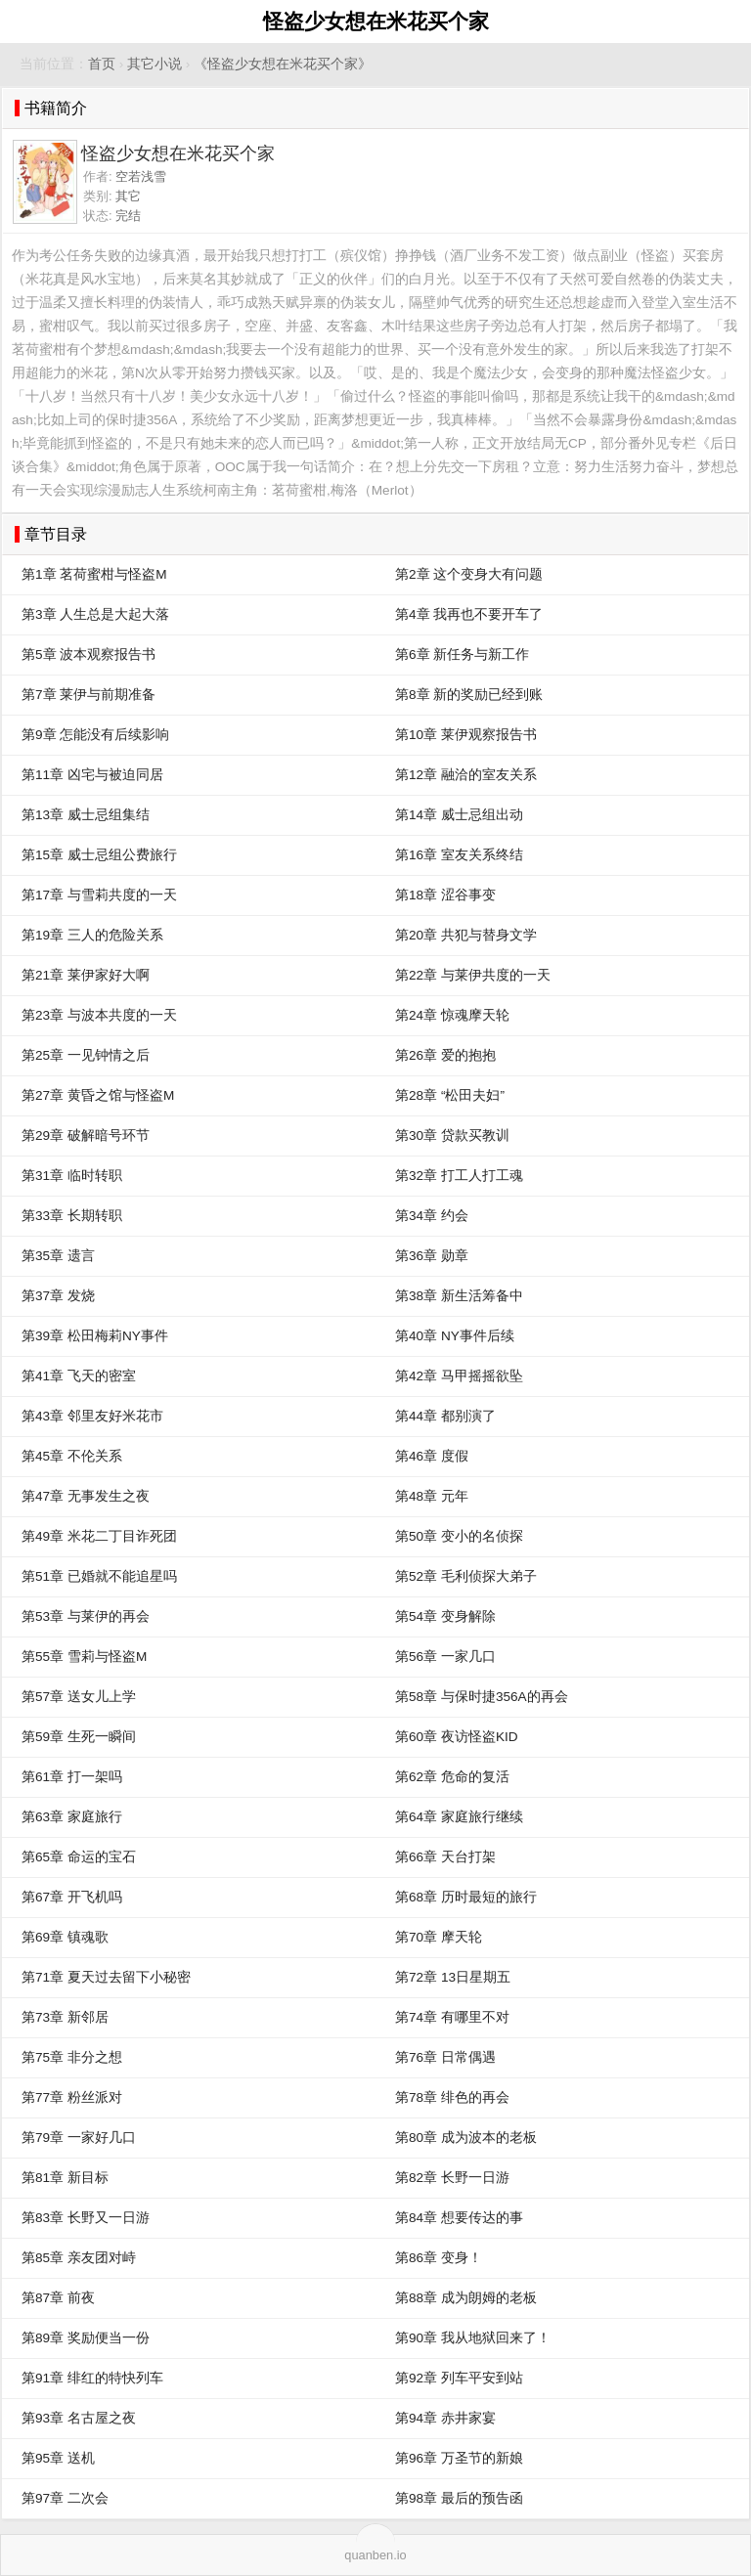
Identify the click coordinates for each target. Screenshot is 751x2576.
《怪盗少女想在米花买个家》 (283, 64)
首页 (101, 64)
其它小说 (154, 64)
